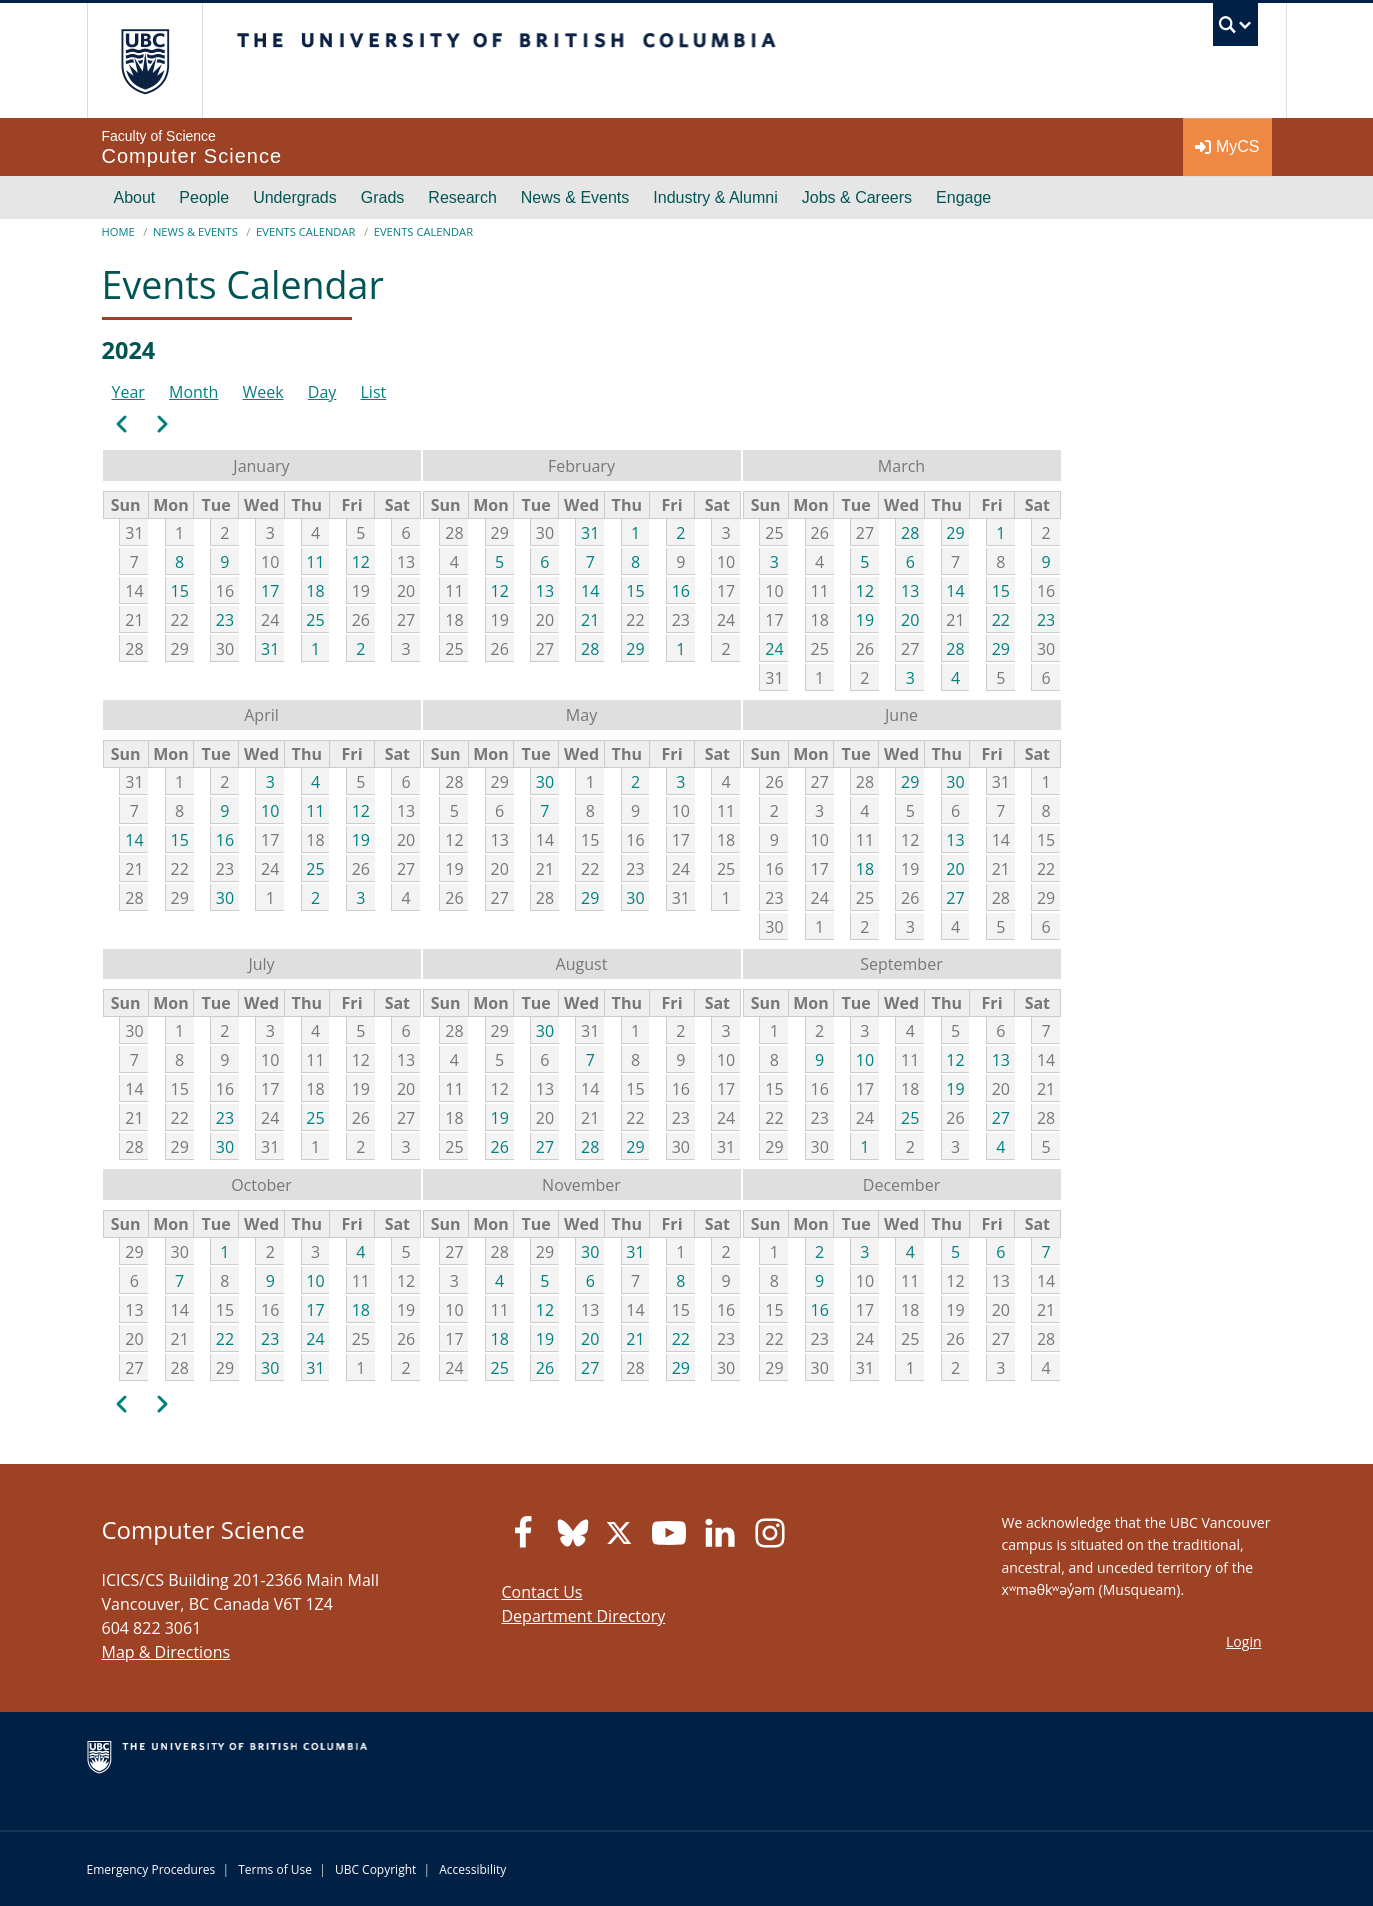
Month (193, 392)
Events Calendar (305, 231)
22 (1001, 620)
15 (180, 591)
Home (118, 231)
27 (955, 898)
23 (225, 620)
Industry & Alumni (715, 197)
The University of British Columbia (144, 60)
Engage (963, 197)
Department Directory (584, 1616)
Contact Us (542, 1592)
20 (910, 620)
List (374, 392)
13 (545, 591)
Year (128, 392)
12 (361, 562)
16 (681, 591)
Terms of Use (275, 1869)
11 (315, 562)
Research (462, 197)
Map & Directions (166, 1652)
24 (774, 649)
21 (590, 620)
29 (635, 649)
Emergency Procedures (151, 1869)
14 (590, 591)
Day (322, 392)
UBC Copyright (375, 1869)
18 (315, 591)
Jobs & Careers (857, 197)
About (135, 197)
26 (500, 1147)
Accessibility (472, 1869)
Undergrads (295, 197)
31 (270, 649)
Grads (383, 197)
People (204, 197)
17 (270, 591)
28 (590, 649)
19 (865, 620)
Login (1243, 1641)
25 (315, 620)
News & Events (575, 197)
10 (270, 811)
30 (225, 898)
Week (263, 392)
